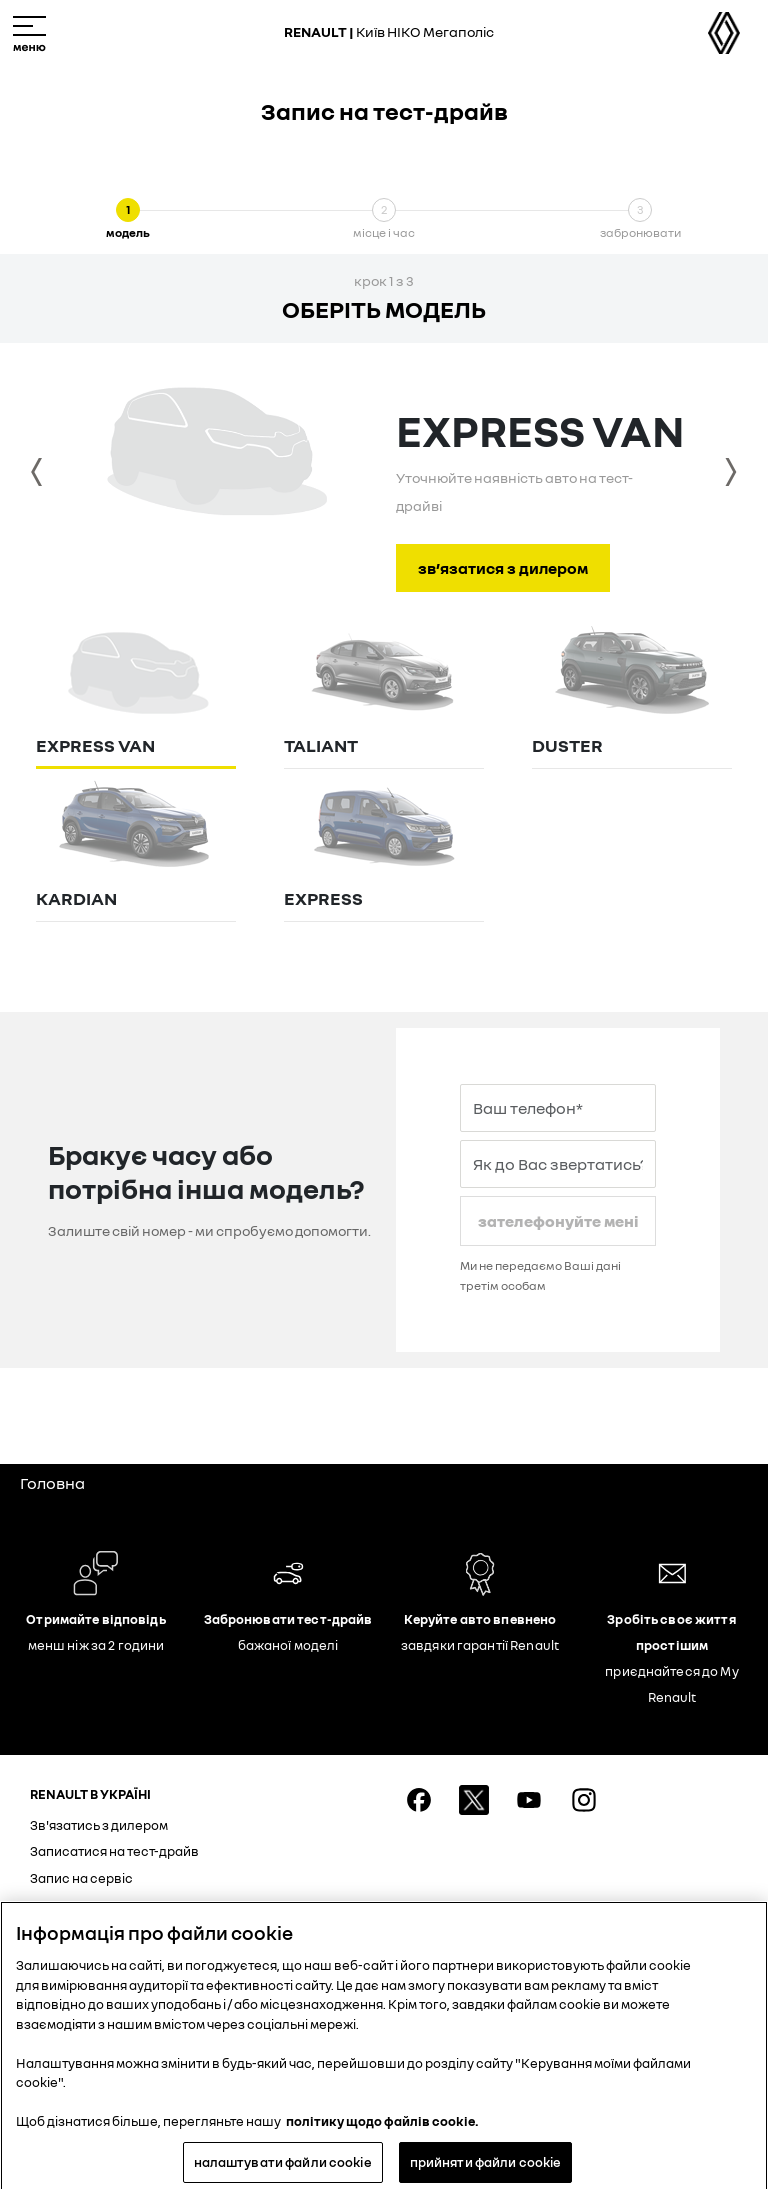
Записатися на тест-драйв (114, 1851)
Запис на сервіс (81, 1878)
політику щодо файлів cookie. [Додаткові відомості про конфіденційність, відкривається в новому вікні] (382, 2127)
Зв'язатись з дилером (99, 1825)
